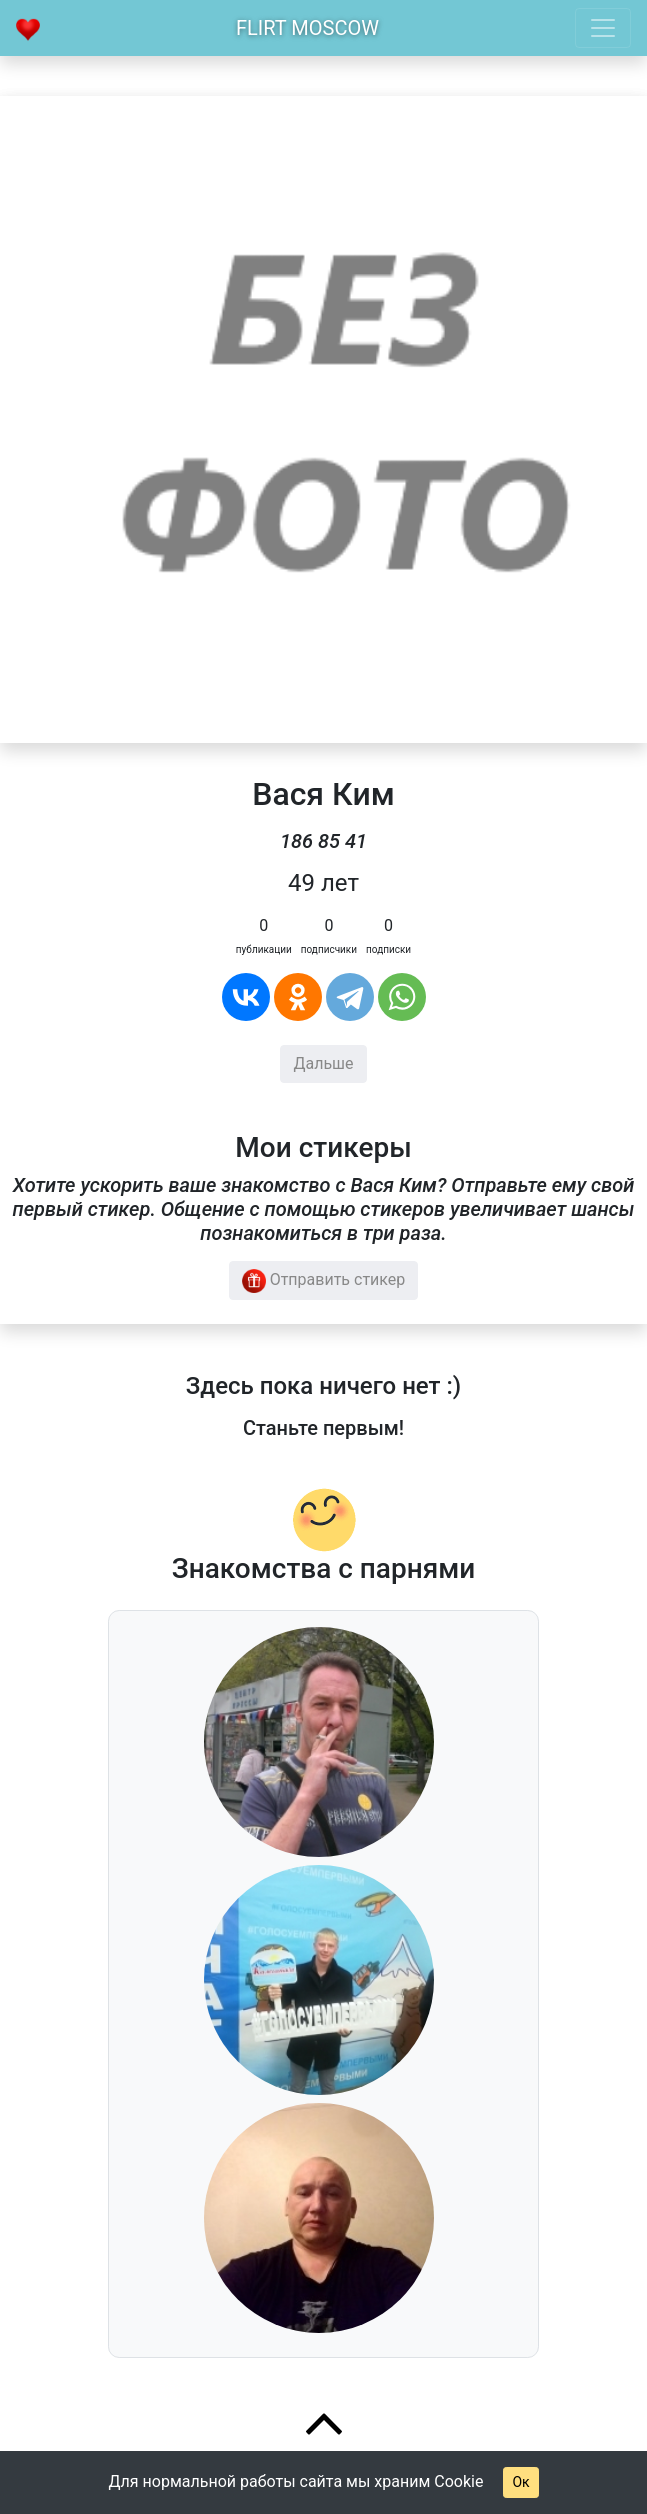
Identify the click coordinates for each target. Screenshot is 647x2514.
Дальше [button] (323, 1063)
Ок (520, 2482)
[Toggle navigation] (603, 28)
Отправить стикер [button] (324, 1281)
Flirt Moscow (307, 28)
